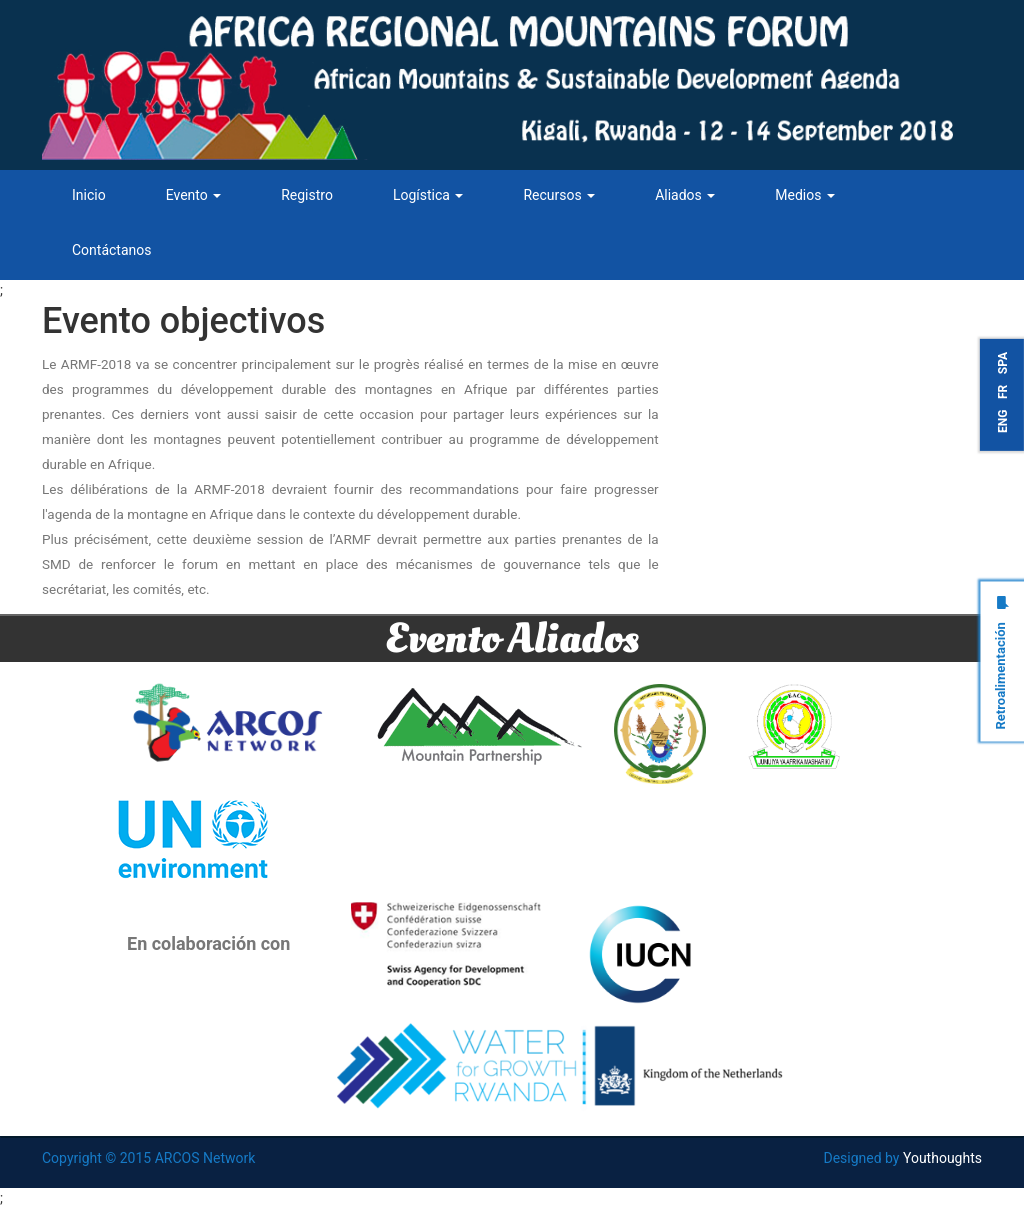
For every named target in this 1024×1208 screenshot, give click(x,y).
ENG (1003, 420)
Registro (307, 195)
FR (1003, 392)
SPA (1003, 363)
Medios (805, 195)
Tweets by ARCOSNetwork (786, 313)
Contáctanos (112, 250)
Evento (194, 195)
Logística (428, 195)
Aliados (685, 195)
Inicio (89, 195)
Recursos (559, 195)
